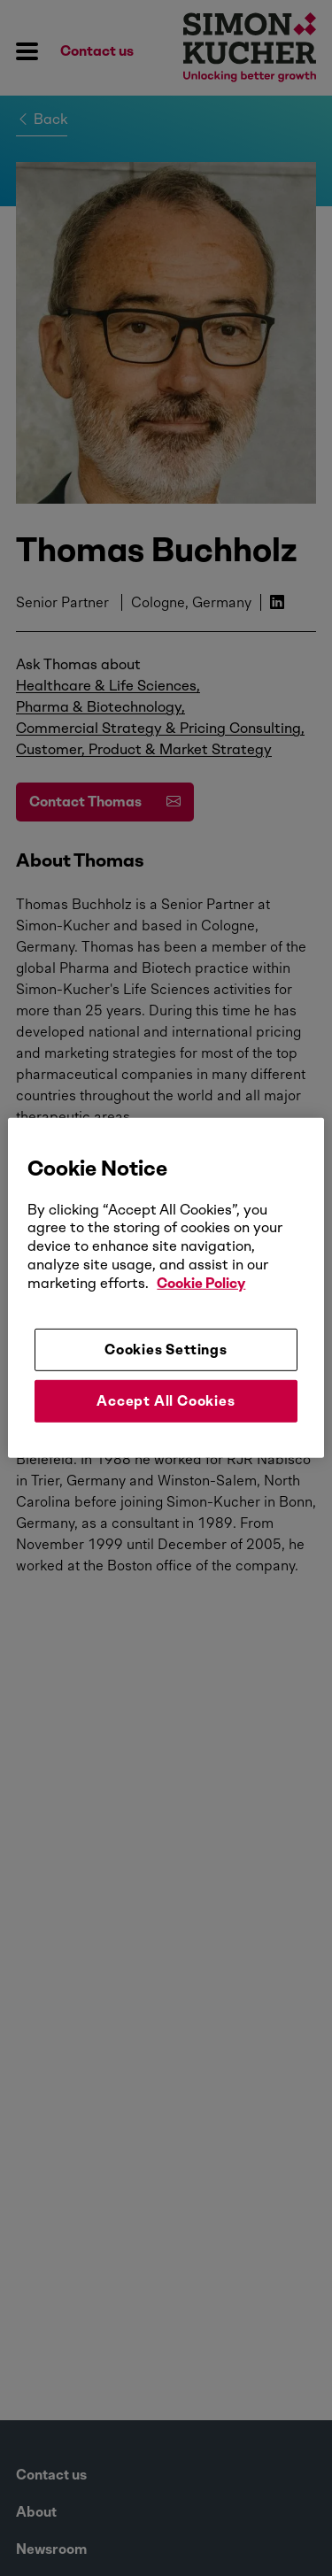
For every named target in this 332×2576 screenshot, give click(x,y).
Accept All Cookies (166, 1400)
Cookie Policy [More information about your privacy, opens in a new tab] (201, 1283)
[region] (165, 1288)
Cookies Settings (166, 1348)
